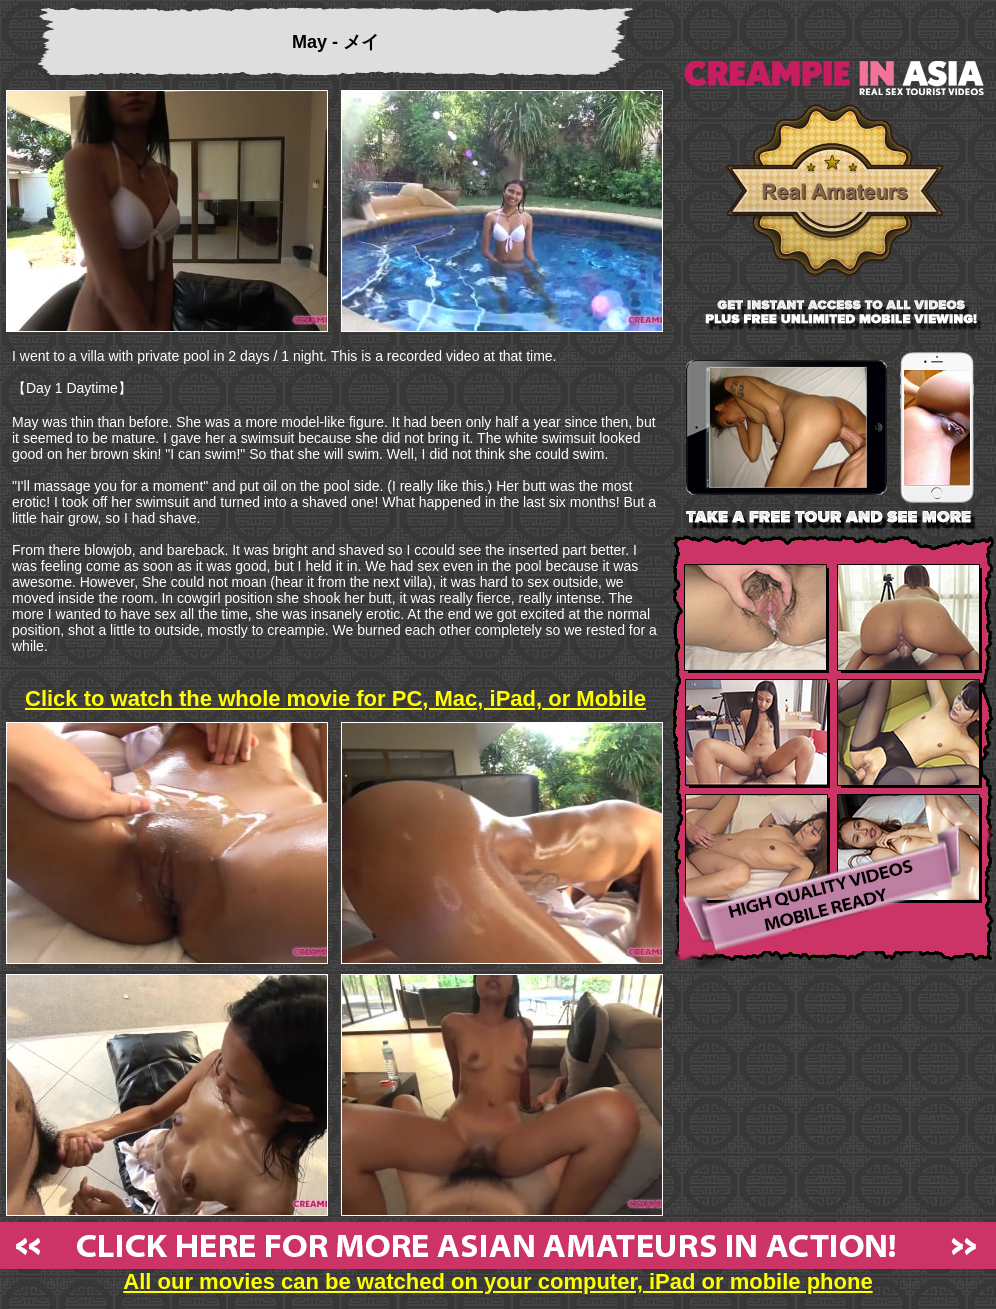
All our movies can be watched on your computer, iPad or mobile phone (498, 1271)
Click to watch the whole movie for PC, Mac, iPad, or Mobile (335, 698)
